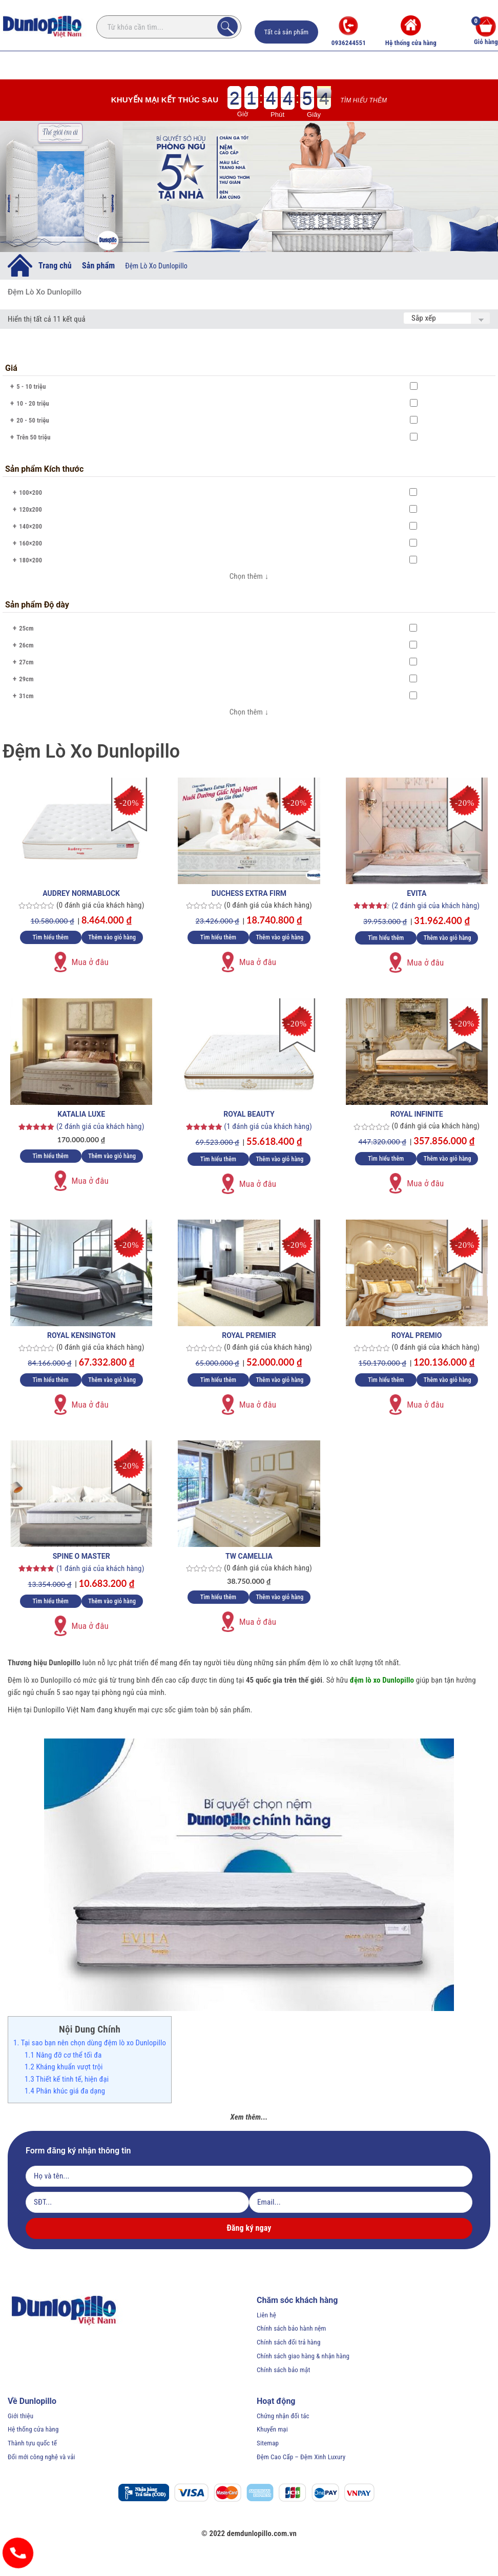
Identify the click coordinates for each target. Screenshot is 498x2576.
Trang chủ (55, 265)
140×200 (30, 526)
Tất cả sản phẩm (286, 32)
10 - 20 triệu (32, 403)
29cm (26, 679)
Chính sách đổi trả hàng (289, 2342)
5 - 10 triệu (31, 386)
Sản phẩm (98, 265)
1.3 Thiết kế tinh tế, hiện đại (67, 2079)
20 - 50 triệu (32, 420)
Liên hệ (266, 2315)
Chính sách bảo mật (283, 2370)
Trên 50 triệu (33, 437)
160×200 (30, 543)
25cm (26, 628)
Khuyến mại (272, 2429)
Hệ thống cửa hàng (411, 31)
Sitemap (268, 2443)
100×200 (30, 492)
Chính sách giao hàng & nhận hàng (303, 2356)
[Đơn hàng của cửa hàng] (446, 318)
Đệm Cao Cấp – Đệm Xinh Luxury (301, 2457)
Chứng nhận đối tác (283, 2416)
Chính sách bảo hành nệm (291, 2328)
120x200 (30, 509)
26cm (26, 645)
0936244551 (348, 31)
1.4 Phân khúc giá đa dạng (65, 2091)
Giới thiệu (20, 2416)
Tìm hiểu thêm (363, 100)
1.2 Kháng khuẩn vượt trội (64, 2066)
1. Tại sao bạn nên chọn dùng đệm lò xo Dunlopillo (89, 2042)
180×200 (30, 560)
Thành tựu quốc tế (32, 2443)
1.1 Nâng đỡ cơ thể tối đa (63, 2055)
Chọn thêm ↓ (249, 576)
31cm (26, 696)
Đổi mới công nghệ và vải (41, 2457)
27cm (26, 662)
